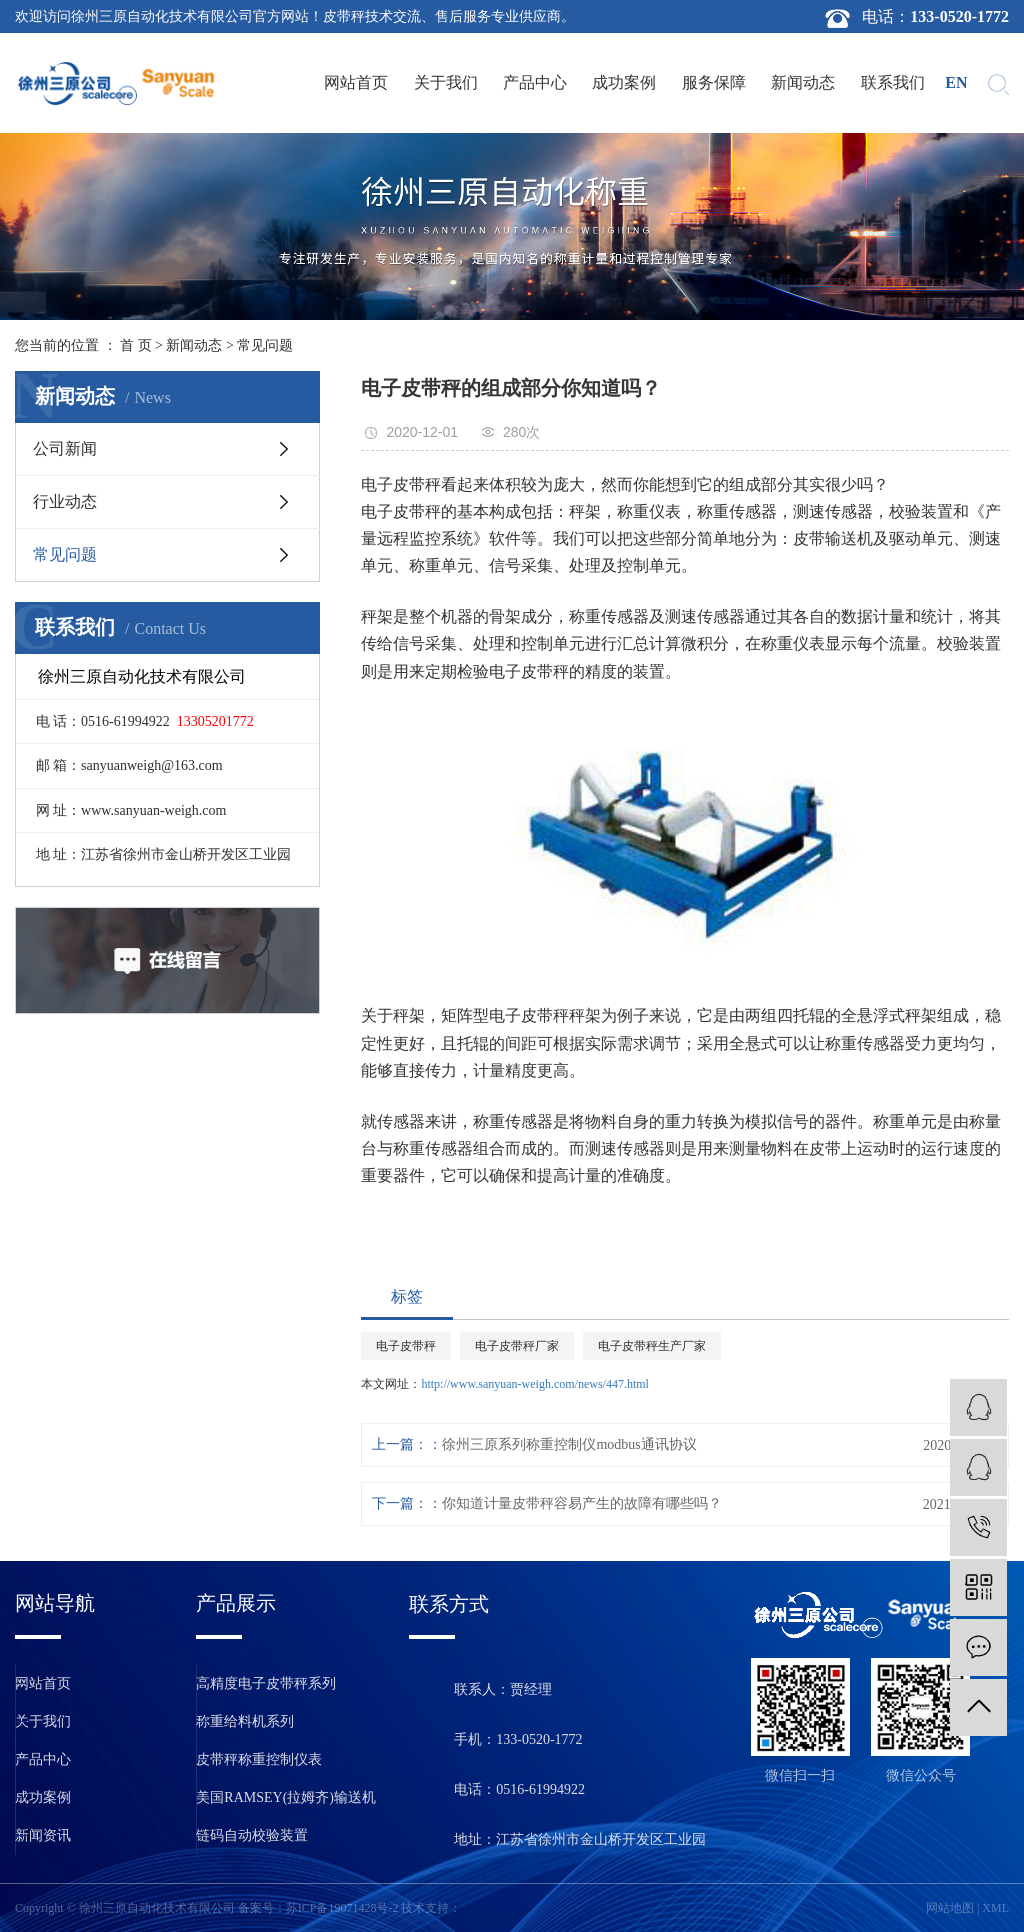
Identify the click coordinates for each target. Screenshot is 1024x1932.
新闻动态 (803, 82)
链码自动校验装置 (252, 1835)
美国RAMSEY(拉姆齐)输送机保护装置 (286, 1803)
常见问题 (265, 345)
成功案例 (624, 82)
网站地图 (950, 1908)
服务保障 (714, 82)
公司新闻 (65, 448)
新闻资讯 (43, 1835)
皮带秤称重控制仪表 (259, 1759)
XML (995, 1908)
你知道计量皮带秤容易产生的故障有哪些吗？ (582, 1503)
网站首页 (356, 82)
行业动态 (65, 501)
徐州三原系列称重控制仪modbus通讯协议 (569, 1444)
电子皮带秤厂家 (517, 1346)
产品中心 (535, 82)
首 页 (136, 345)
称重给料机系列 (245, 1721)
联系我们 (893, 82)
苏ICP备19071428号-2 (342, 1908)
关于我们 (446, 82)
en (956, 82)
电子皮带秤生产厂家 (652, 1346)
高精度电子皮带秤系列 (266, 1683)
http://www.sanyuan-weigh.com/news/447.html (535, 1384)
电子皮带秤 (406, 1346)
